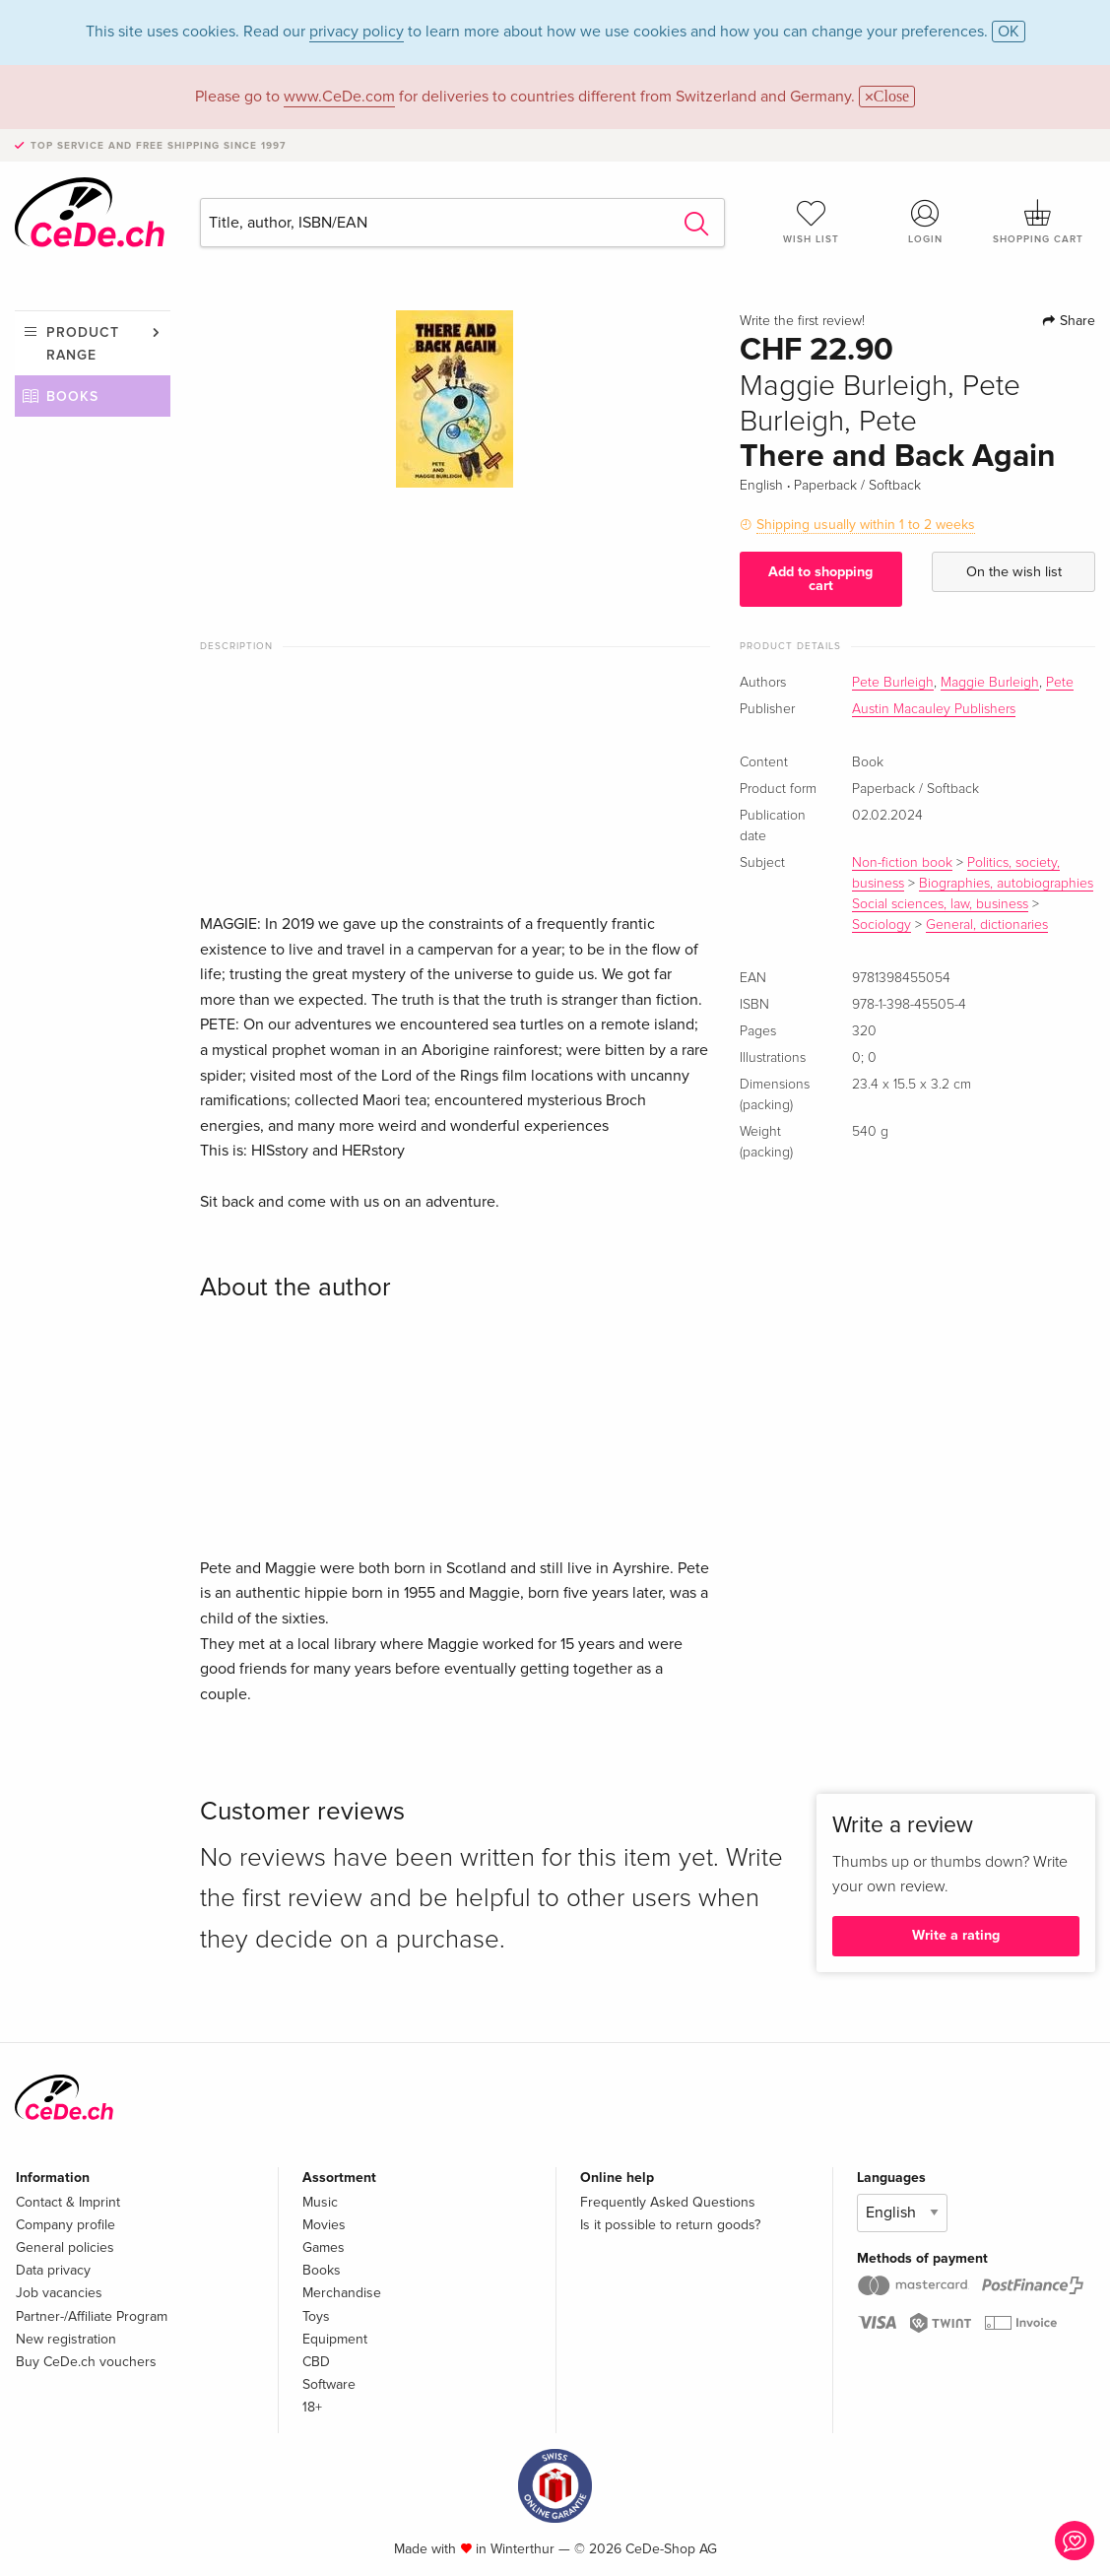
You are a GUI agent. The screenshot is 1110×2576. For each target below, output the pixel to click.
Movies (324, 2224)
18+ (312, 2407)
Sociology (881, 925)
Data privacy (53, 2270)
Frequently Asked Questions (667, 2202)
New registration (66, 2339)
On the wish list (1014, 571)
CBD (316, 2361)
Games (323, 2247)
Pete (1060, 683)
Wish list (811, 221)
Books (72, 396)
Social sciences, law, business (940, 904)
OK (1008, 31)
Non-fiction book (902, 863)
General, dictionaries (987, 925)
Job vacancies (59, 2292)
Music (320, 2202)
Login (925, 221)
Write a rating (956, 1935)
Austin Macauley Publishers (933, 709)
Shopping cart (1038, 221)
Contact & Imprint (68, 2202)
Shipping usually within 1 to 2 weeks (865, 524)
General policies (65, 2247)
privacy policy (356, 31)
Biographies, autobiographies (1006, 884)
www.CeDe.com (339, 96)
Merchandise (341, 2292)
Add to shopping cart (820, 578)
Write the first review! (802, 321)
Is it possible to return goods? (670, 2224)
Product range (82, 343)
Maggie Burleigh (990, 683)
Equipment (334, 2339)
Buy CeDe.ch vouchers (86, 2361)
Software (329, 2384)
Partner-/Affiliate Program (91, 2316)
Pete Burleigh (893, 683)
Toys (316, 2316)
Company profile (65, 2224)
